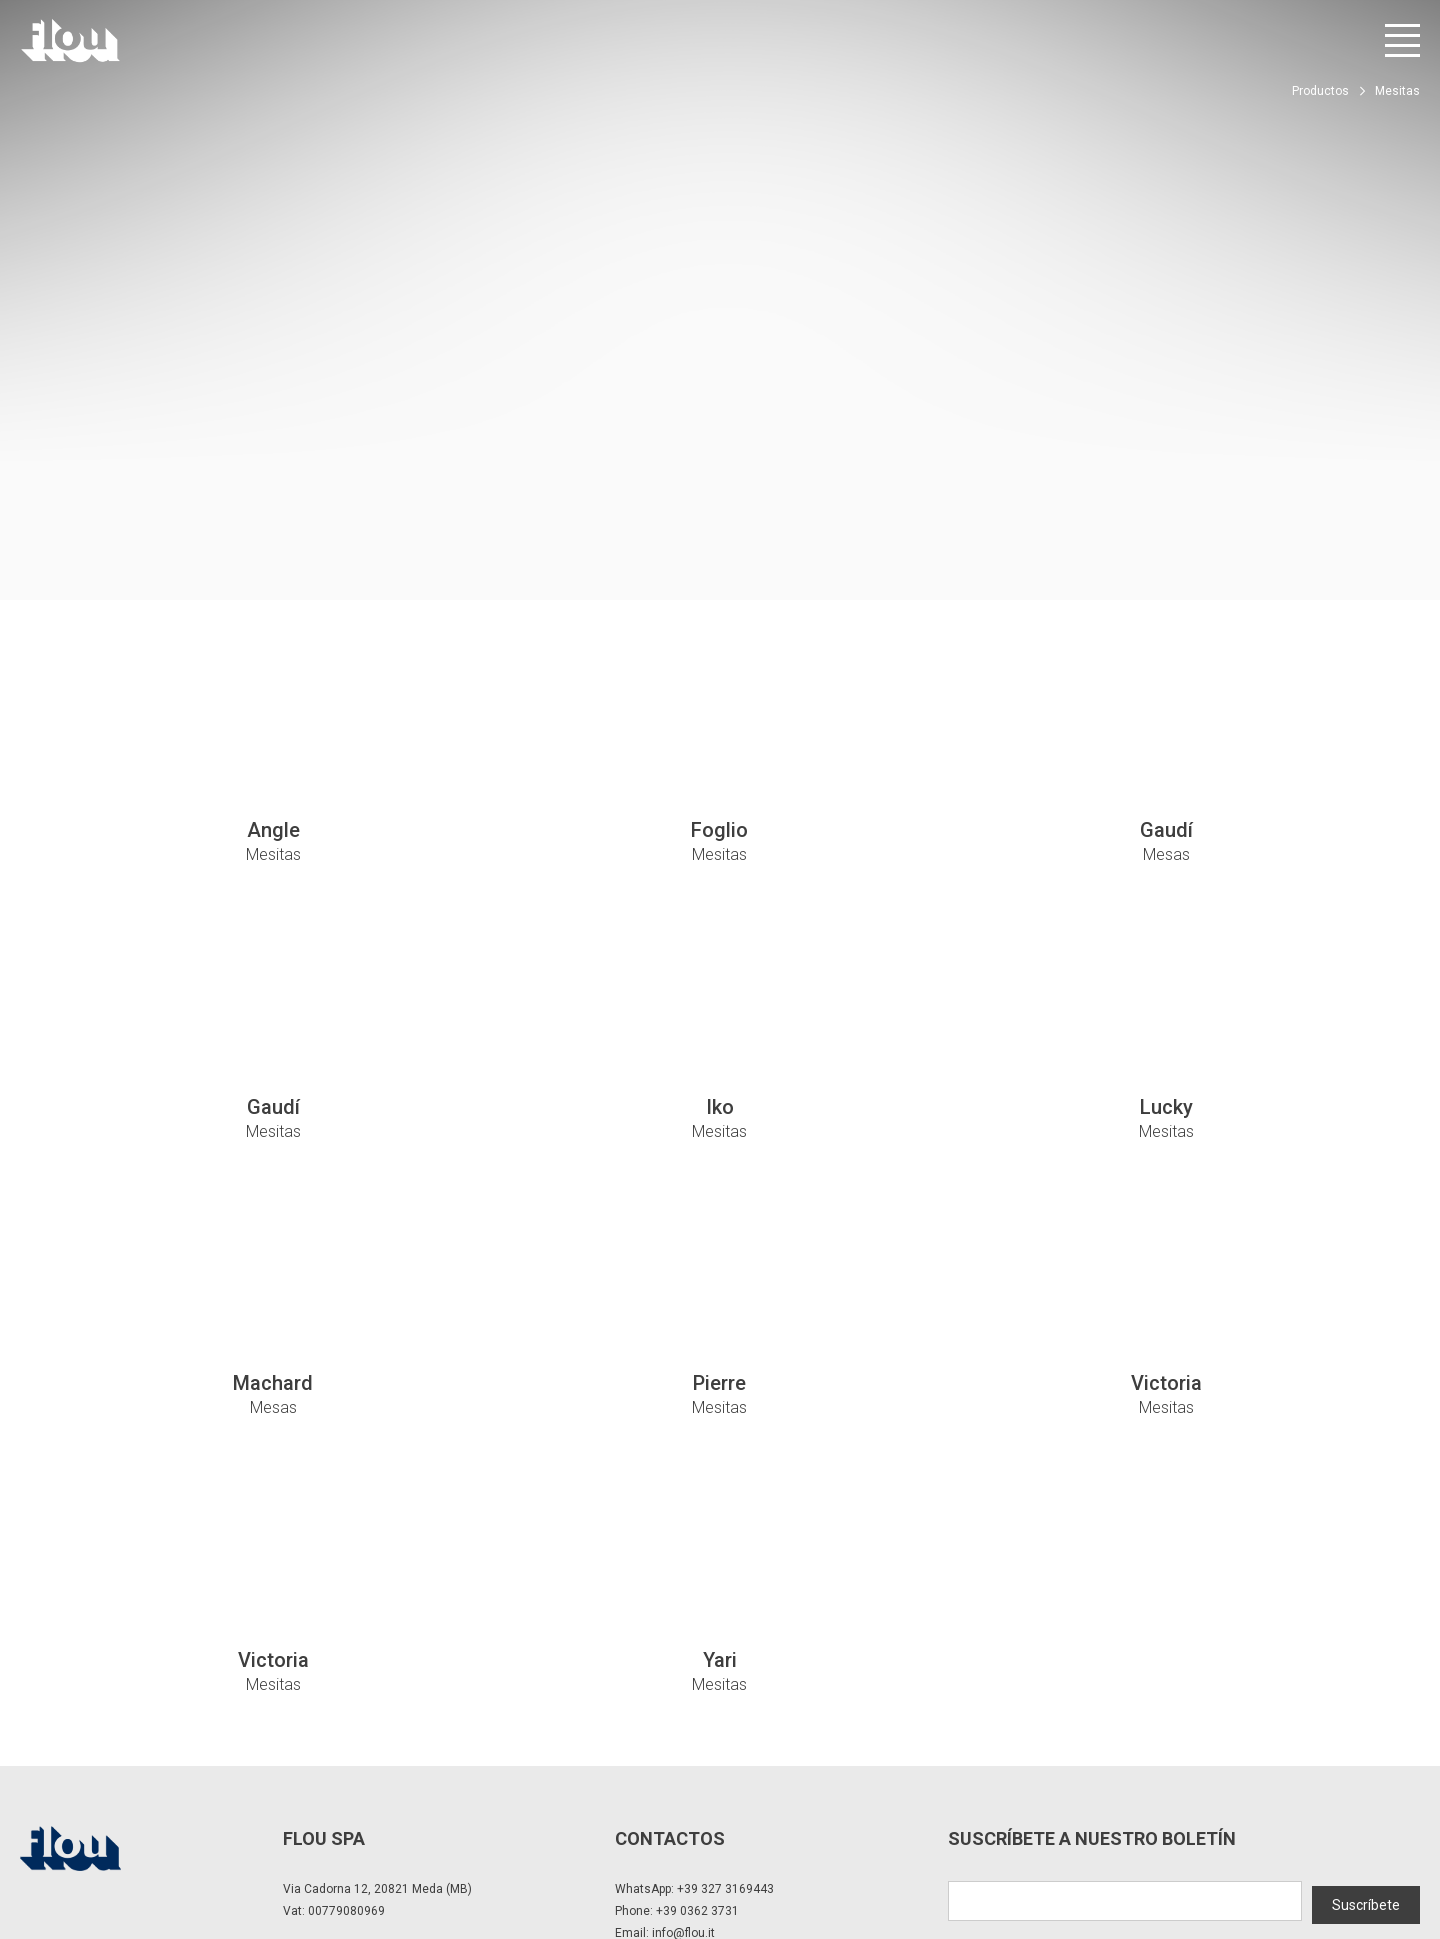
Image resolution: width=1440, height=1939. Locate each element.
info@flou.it (683, 1759)
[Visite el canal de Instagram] (1295, 1859)
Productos (1320, 91)
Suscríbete (1366, 1727)
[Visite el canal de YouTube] (1351, 1859)
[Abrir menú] (1402, 40)
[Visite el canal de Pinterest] (1406, 1859)
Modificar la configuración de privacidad (345, 1849)
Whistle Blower (649, 1849)
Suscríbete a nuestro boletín (1092, 1664)
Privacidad (182, 1849)
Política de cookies (531, 1849)
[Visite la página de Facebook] (1240, 1859)
